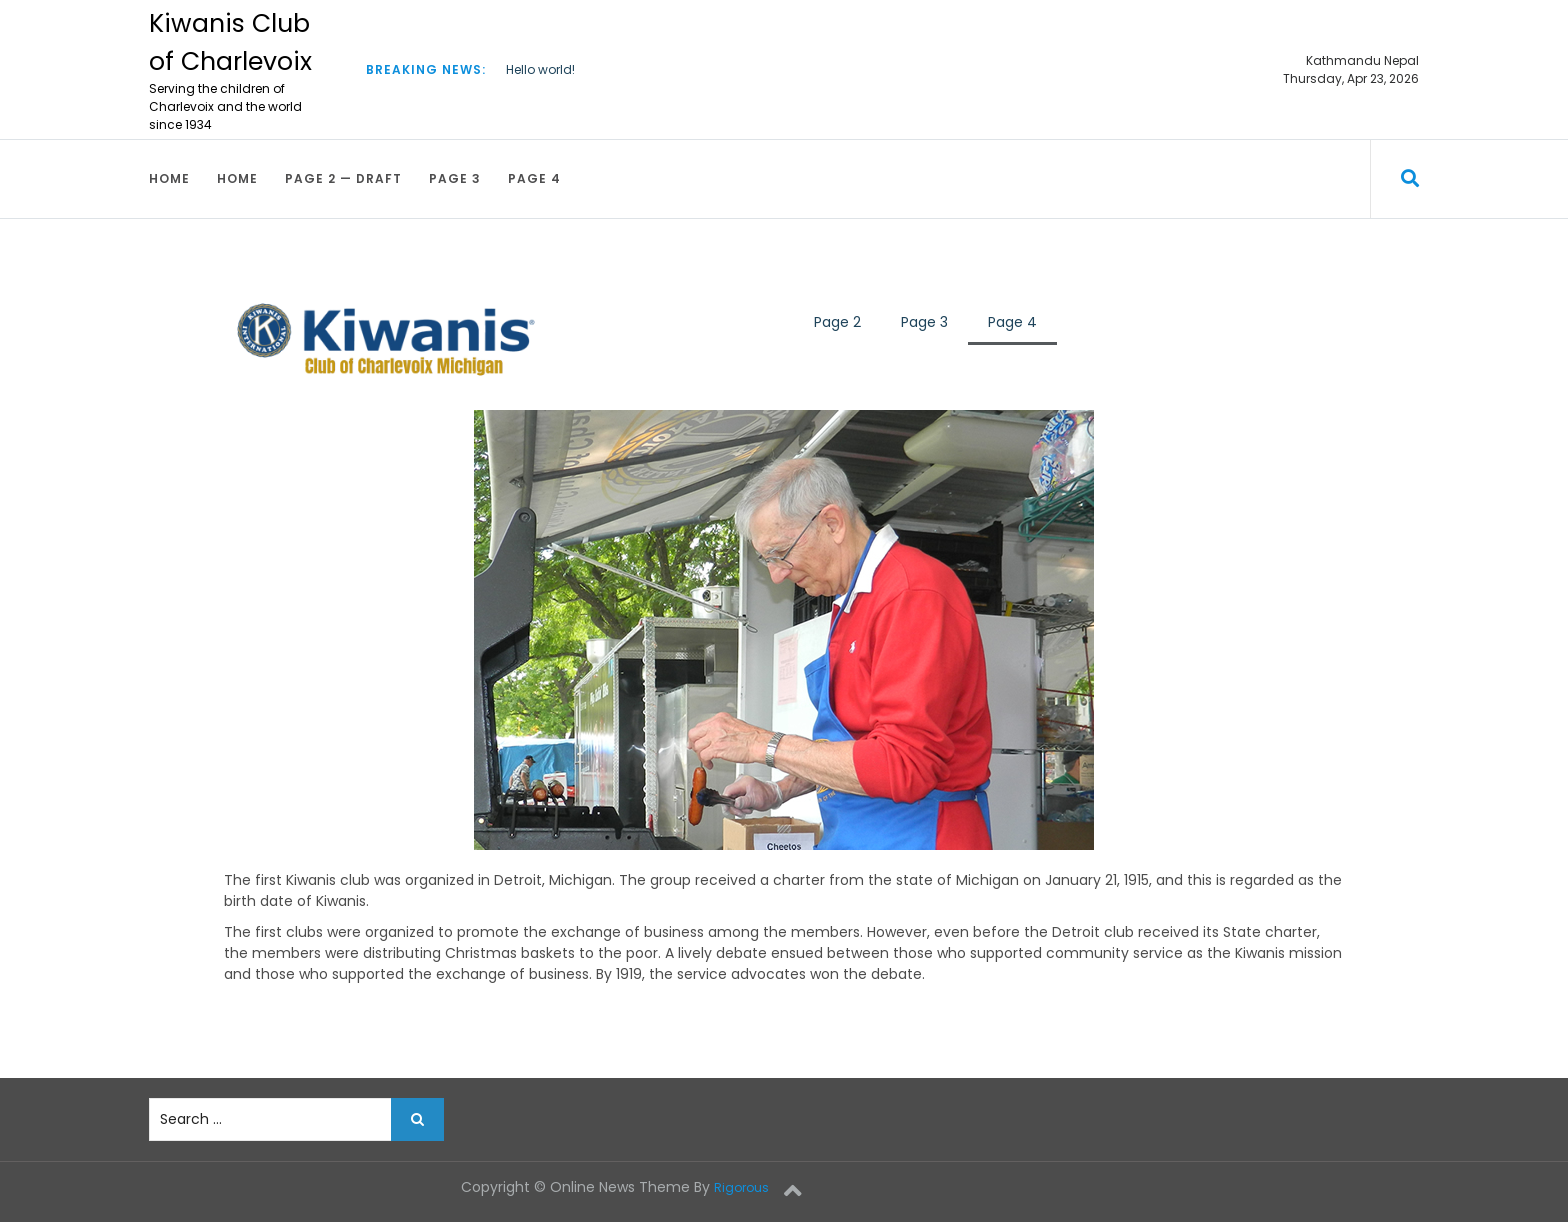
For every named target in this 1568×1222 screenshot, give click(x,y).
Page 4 (534, 178)
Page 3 (455, 178)
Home (169, 178)
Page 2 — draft (343, 178)
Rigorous (741, 1187)
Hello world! (540, 69)
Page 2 (837, 322)
